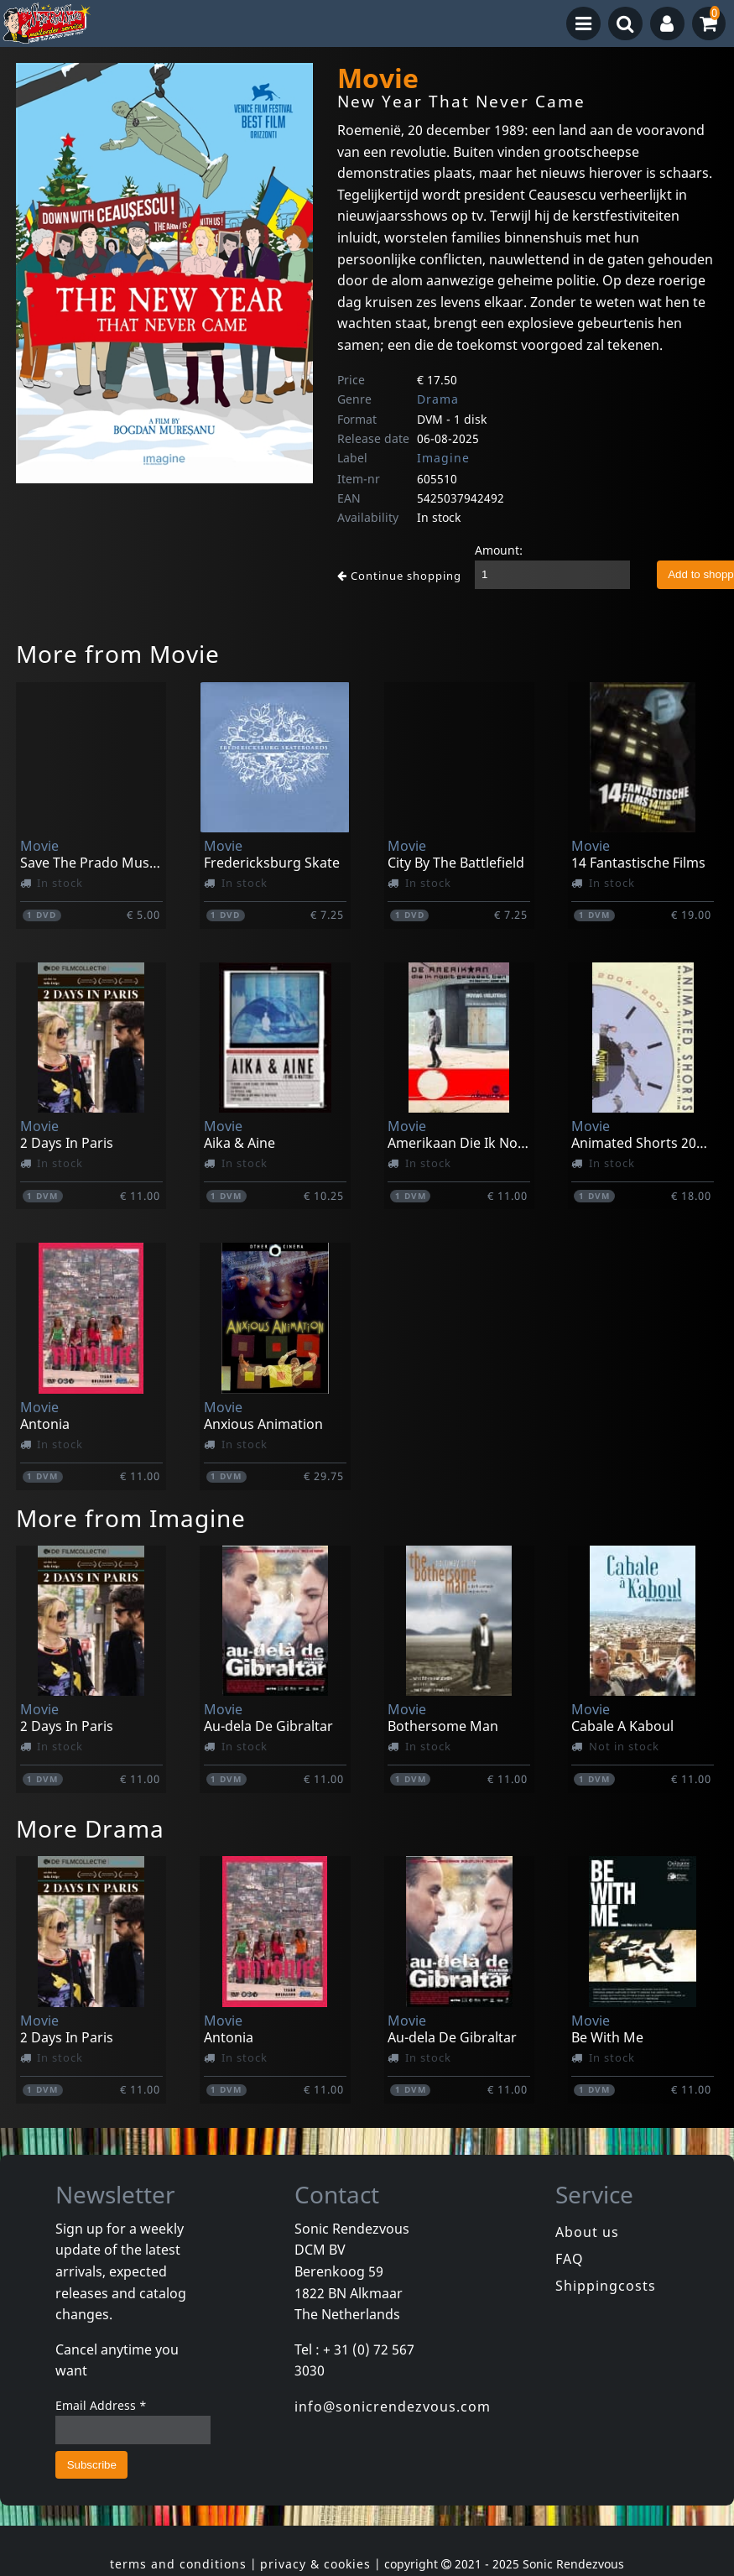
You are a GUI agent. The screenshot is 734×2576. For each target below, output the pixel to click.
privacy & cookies (315, 2564)
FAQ (569, 2259)
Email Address (101, 2405)
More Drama (90, 1828)
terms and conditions (178, 2564)
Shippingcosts (605, 2285)
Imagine (443, 458)
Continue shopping (399, 575)
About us (587, 2232)
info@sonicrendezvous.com (392, 2406)
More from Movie (118, 654)
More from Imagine (131, 1518)
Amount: (499, 550)
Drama (438, 399)
